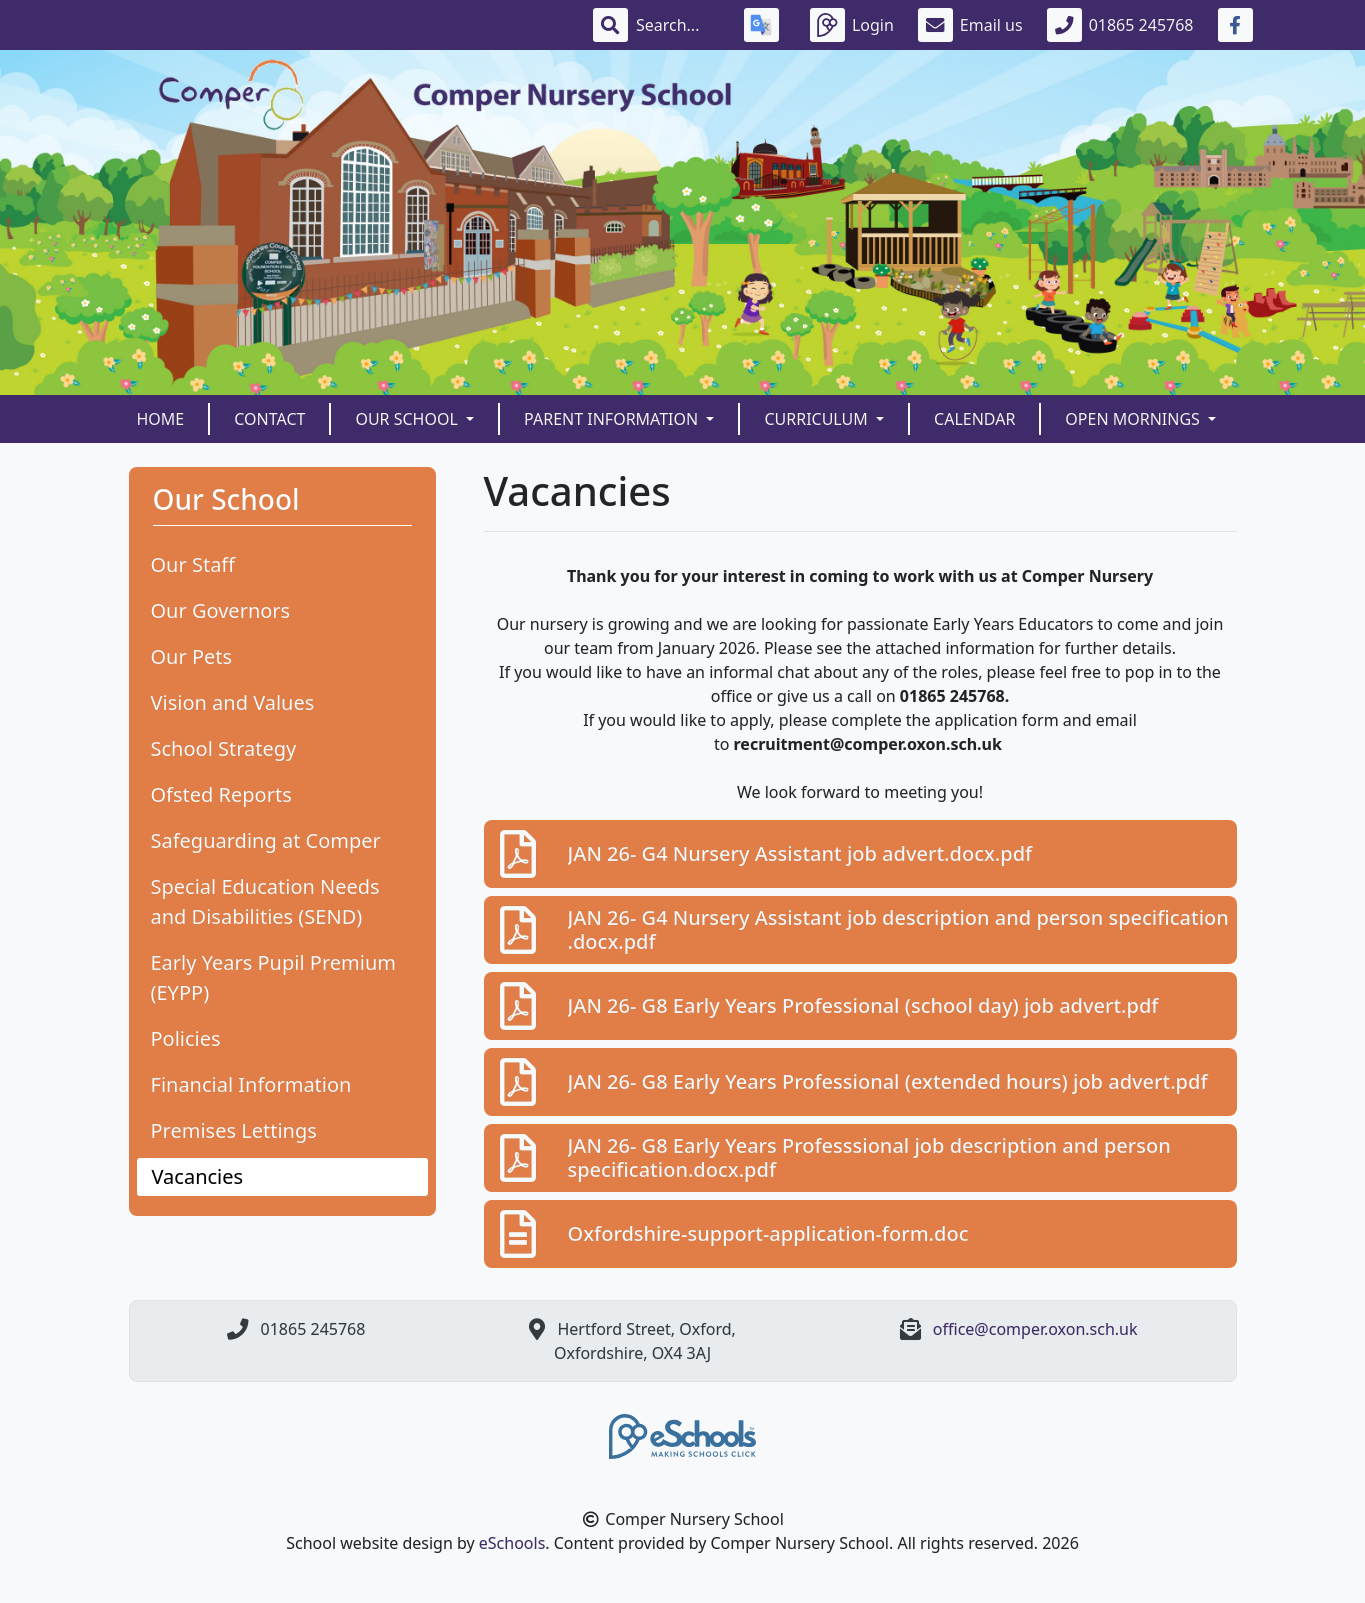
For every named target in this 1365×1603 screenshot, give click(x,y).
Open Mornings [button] (1134, 419)
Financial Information (251, 1084)
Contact (269, 419)
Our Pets (192, 656)
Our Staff (193, 564)
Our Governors (221, 610)
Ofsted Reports (221, 794)
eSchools (512, 1543)
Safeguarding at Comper (266, 840)
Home (161, 419)
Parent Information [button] (613, 419)
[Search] (678, 25)
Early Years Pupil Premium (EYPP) (273, 977)
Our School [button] (408, 419)
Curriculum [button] (818, 419)
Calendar (974, 419)
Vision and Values (233, 702)
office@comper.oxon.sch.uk (1035, 1329)
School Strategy (224, 748)
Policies (186, 1038)
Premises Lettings (234, 1130)
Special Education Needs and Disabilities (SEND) (265, 901)
